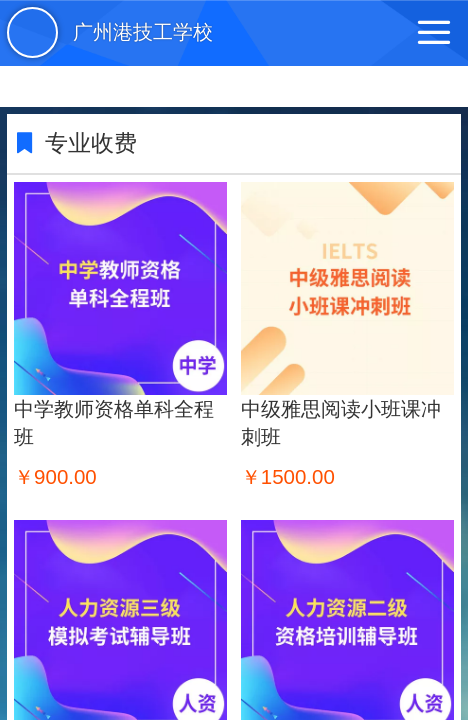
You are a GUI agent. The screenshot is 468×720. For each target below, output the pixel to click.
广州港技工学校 (143, 32)
